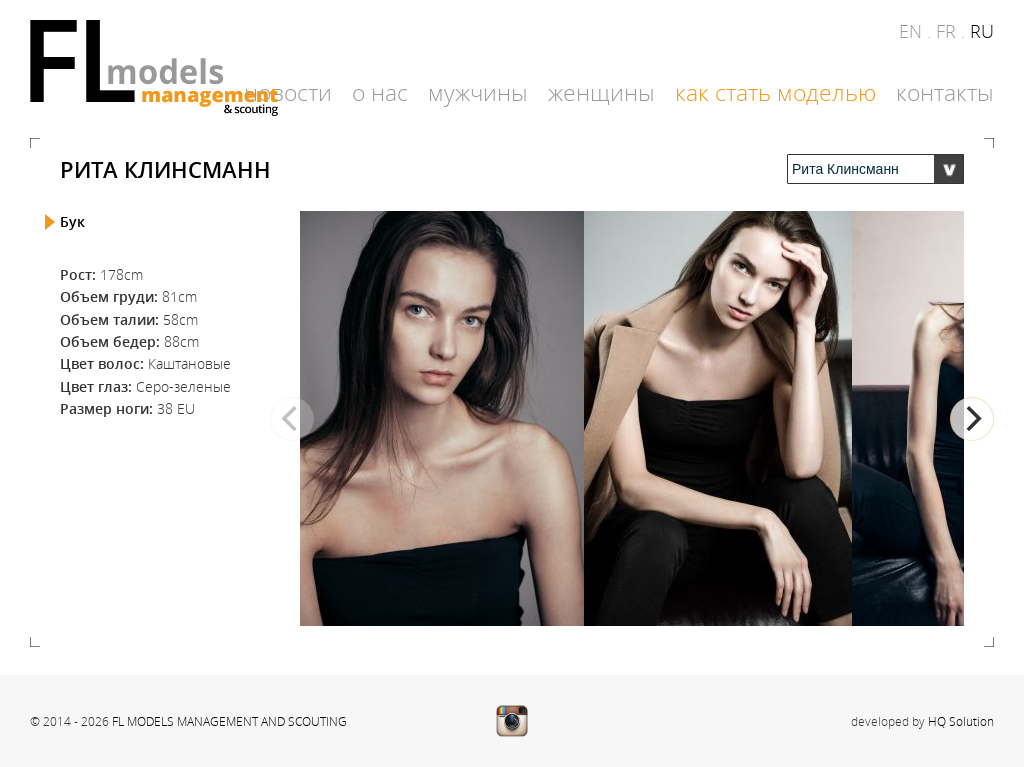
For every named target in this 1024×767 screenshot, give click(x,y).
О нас (380, 93)
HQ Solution (961, 721)
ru (982, 31)
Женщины (601, 93)
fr (946, 31)
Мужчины (478, 93)
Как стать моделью (775, 93)
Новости (288, 93)
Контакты (945, 93)
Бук (72, 221)
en (910, 31)
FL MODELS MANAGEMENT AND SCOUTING (229, 721)
